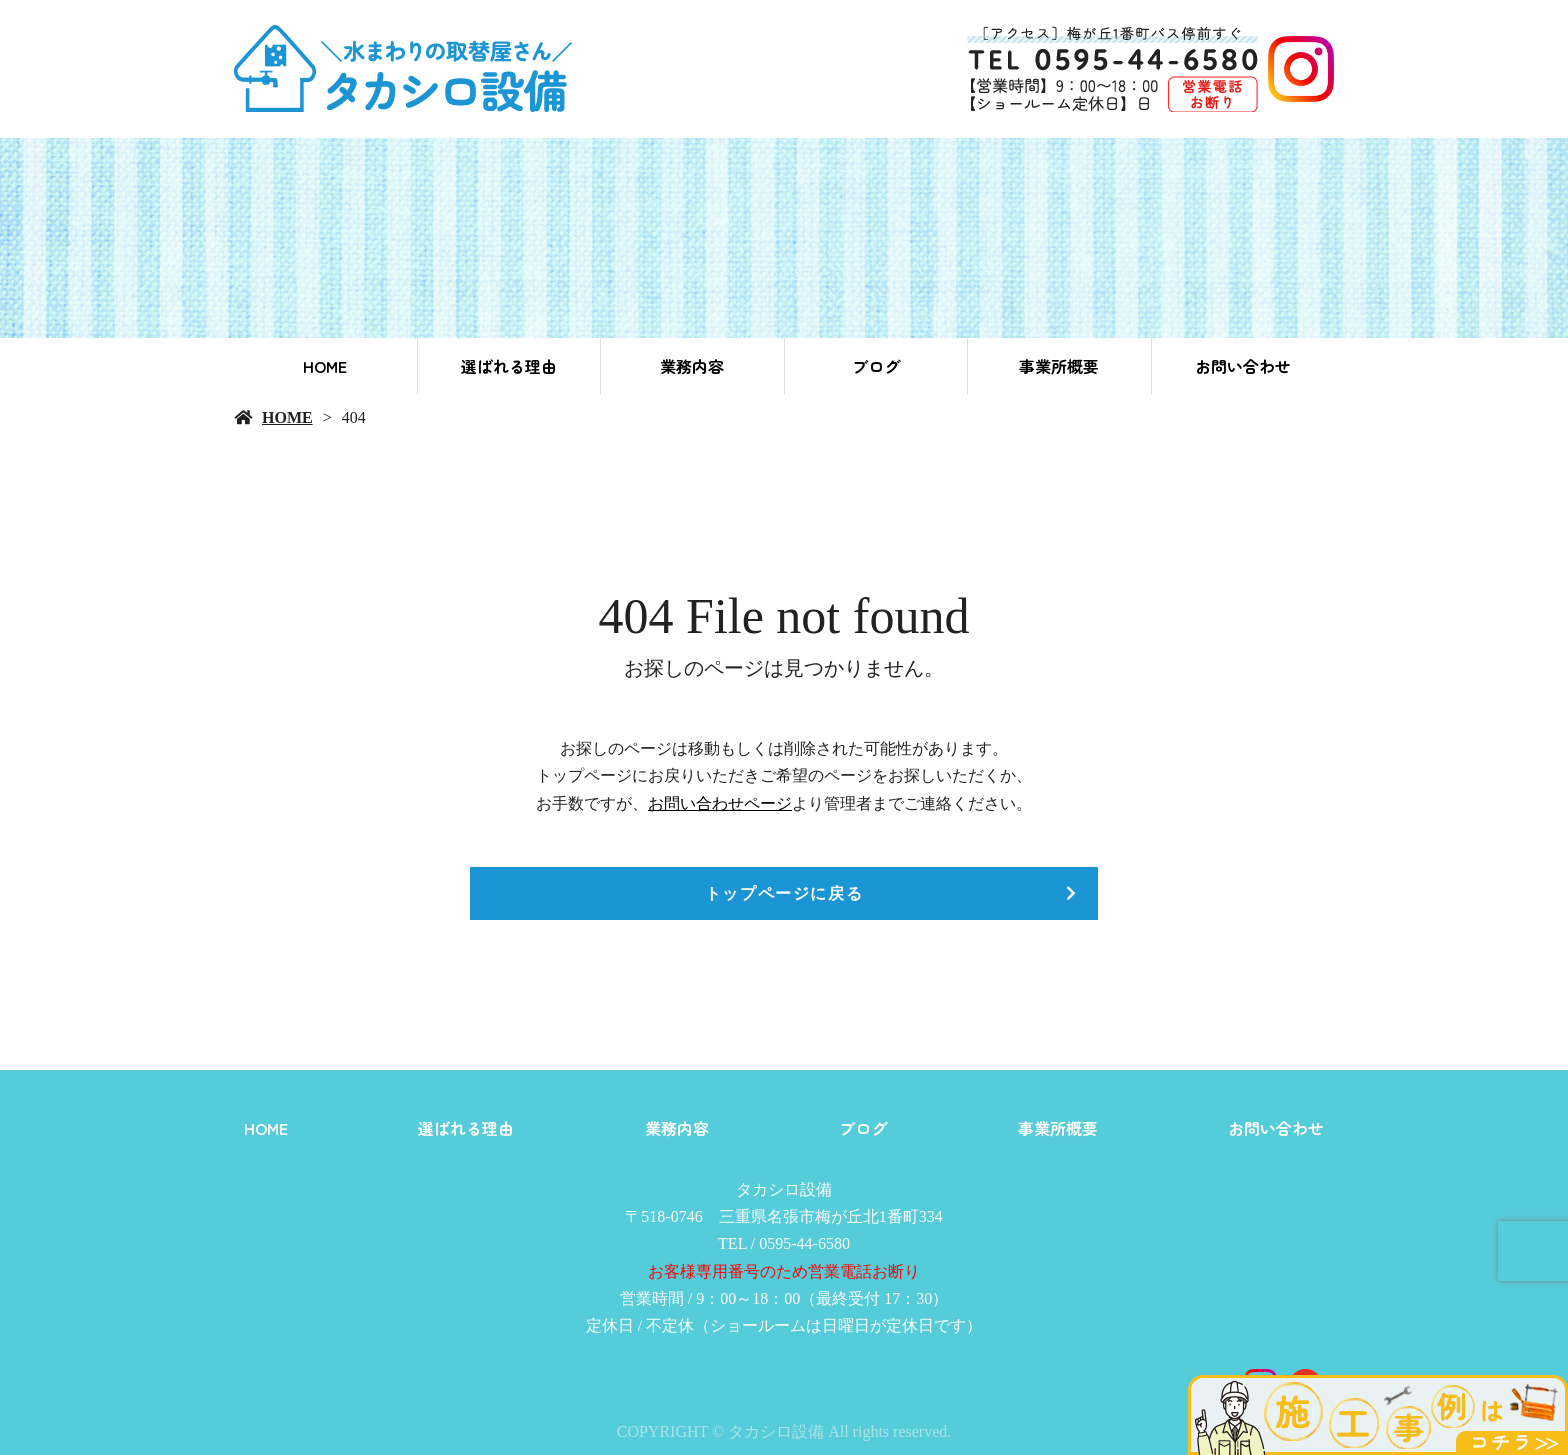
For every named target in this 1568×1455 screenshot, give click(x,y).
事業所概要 (1059, 366)
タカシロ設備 (784, 1189)
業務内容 (692, 366)
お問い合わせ (1243, 366)
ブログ (876, 366)
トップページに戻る (784, 893)
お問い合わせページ (720, 803)
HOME (325, 366)
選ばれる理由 (509, 366)
